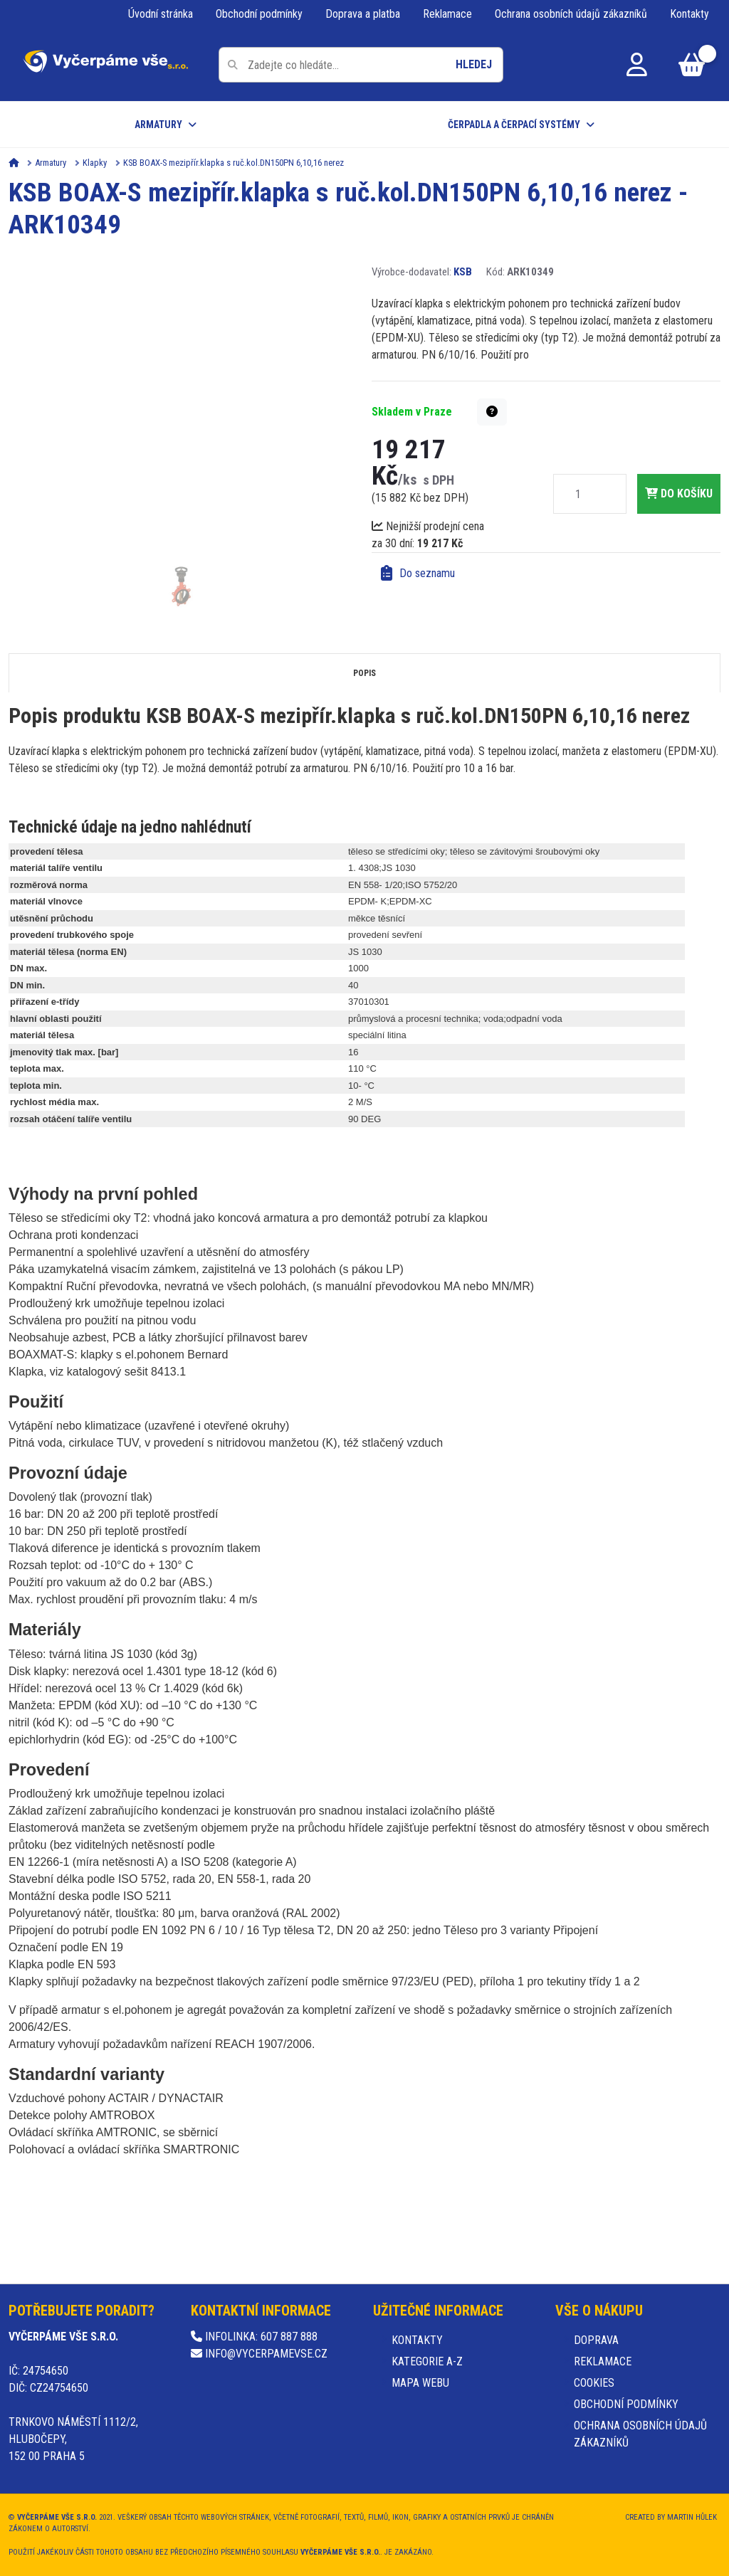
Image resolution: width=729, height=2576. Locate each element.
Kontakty (689, 14)
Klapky (95, 162)
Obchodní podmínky (259, 14)
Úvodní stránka (160, 14)
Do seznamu (418, 573)
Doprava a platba (362, 14)
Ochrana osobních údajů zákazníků (571, 14)
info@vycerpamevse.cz (259, 2353)
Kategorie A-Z (427, 2361)
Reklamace (447, 14)
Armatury (158, 124)
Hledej (474, 64)
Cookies (594, 2383)
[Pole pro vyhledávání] (361, 65)
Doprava (596, 2340)
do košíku (679, 493)
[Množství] (578, 494)
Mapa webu (420, 2383)
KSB (462, 271)
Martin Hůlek (692, 2517)
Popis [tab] (364, 673)
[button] (492, 412)
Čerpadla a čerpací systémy (514, 124)
